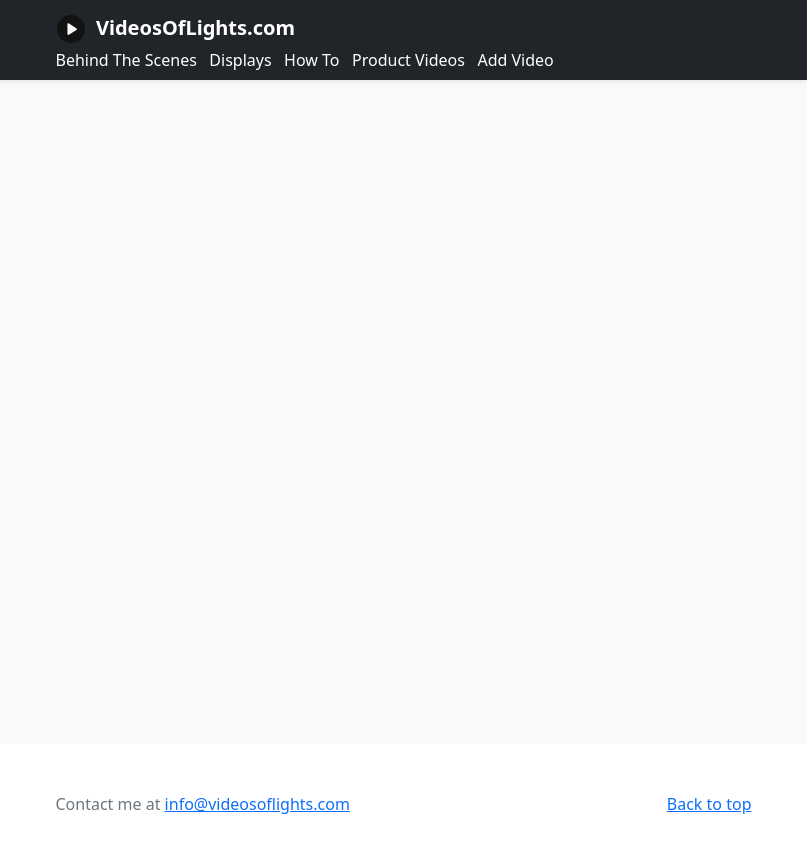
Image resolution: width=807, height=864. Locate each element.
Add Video (515, 60)
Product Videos (408, 60)
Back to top (709, 804)
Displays (240, 60)
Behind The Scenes (126, 60)
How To (311, 60)
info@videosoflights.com (257, 804)
